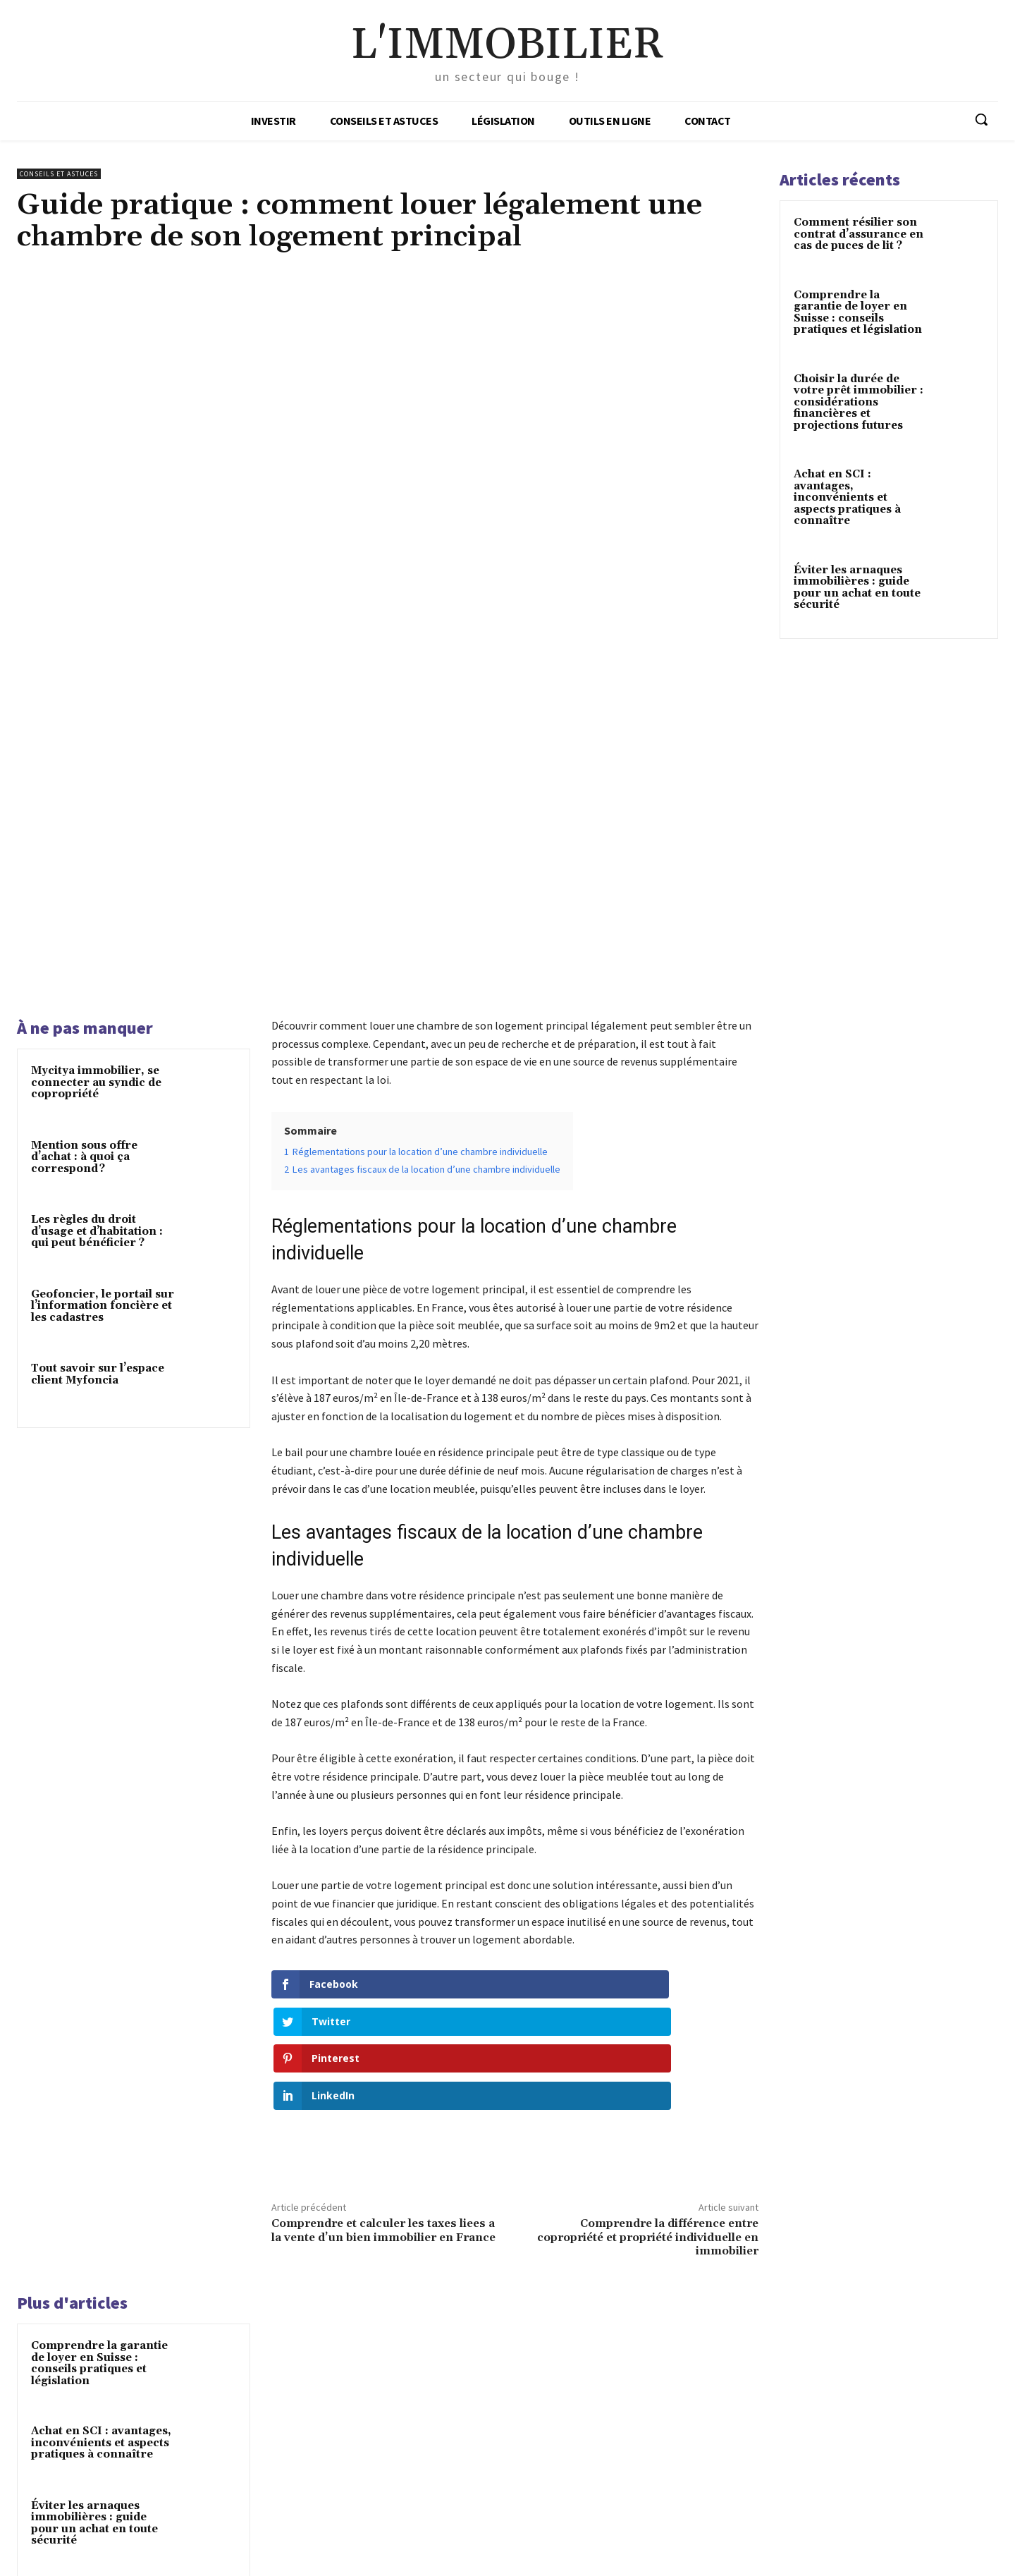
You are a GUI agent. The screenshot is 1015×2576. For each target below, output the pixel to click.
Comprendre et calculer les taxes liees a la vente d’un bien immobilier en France (383, 1878)
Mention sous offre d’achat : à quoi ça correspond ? (84, 909)
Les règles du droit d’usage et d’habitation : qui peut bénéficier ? (97, 984)
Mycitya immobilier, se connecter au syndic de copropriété (96, 835)
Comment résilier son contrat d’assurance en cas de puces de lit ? (858, 234)
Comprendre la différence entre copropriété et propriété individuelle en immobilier (647, 1884)
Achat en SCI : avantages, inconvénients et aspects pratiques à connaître (101, 2090)
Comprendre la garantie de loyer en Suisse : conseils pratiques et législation (99, 2010)
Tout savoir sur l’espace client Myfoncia (97, 1127)
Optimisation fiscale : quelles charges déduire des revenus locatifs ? (98, 2335)
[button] (981, 119)
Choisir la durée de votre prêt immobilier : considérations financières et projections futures (858, 402)
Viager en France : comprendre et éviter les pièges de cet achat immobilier (101, 2256)
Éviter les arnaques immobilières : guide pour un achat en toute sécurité (94, 2171)
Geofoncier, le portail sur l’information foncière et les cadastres (102, 1058)
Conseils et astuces (59, 174)
